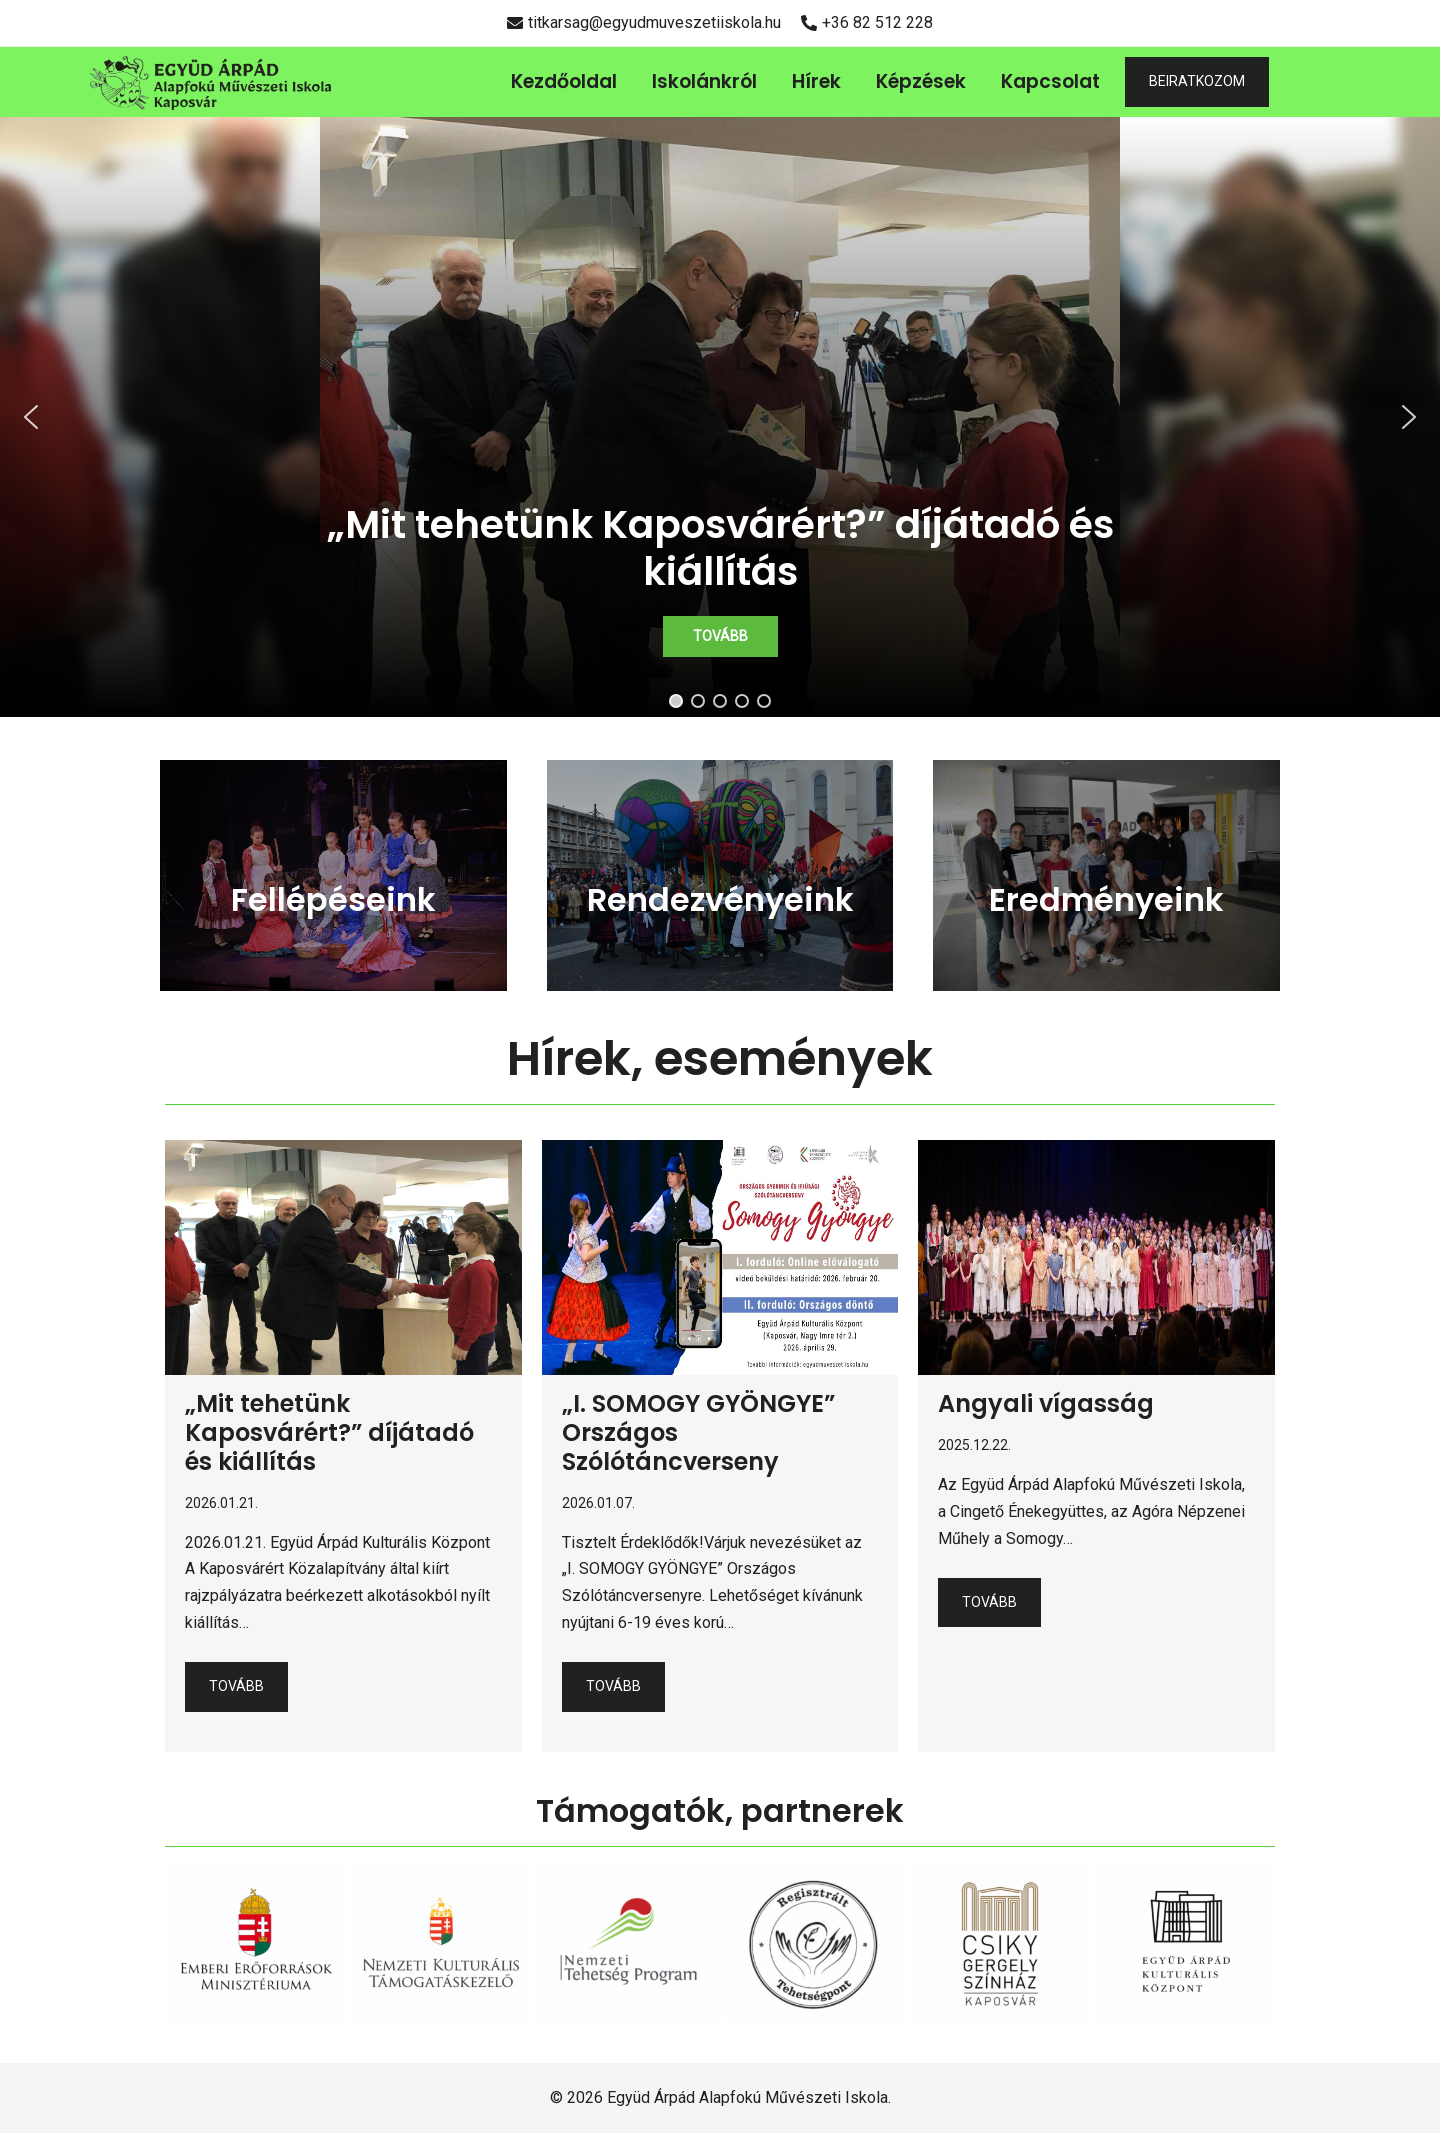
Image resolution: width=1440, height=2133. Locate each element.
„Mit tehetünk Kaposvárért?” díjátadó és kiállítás (329, 1432)
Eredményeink (1106, 899)
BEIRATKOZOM (1197, 81)
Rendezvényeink (720, 899)
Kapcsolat (1050, 81)
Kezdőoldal (564, 81)
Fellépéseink (333, 899)
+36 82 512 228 (867, 22)
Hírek (816, 81)
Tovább (236, 1686)
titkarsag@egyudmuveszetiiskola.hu (644, 22)
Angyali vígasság (1046, 1403)
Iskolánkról (704, 81)
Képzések (921, 81)
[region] (720, 417)
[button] (720, 417)
